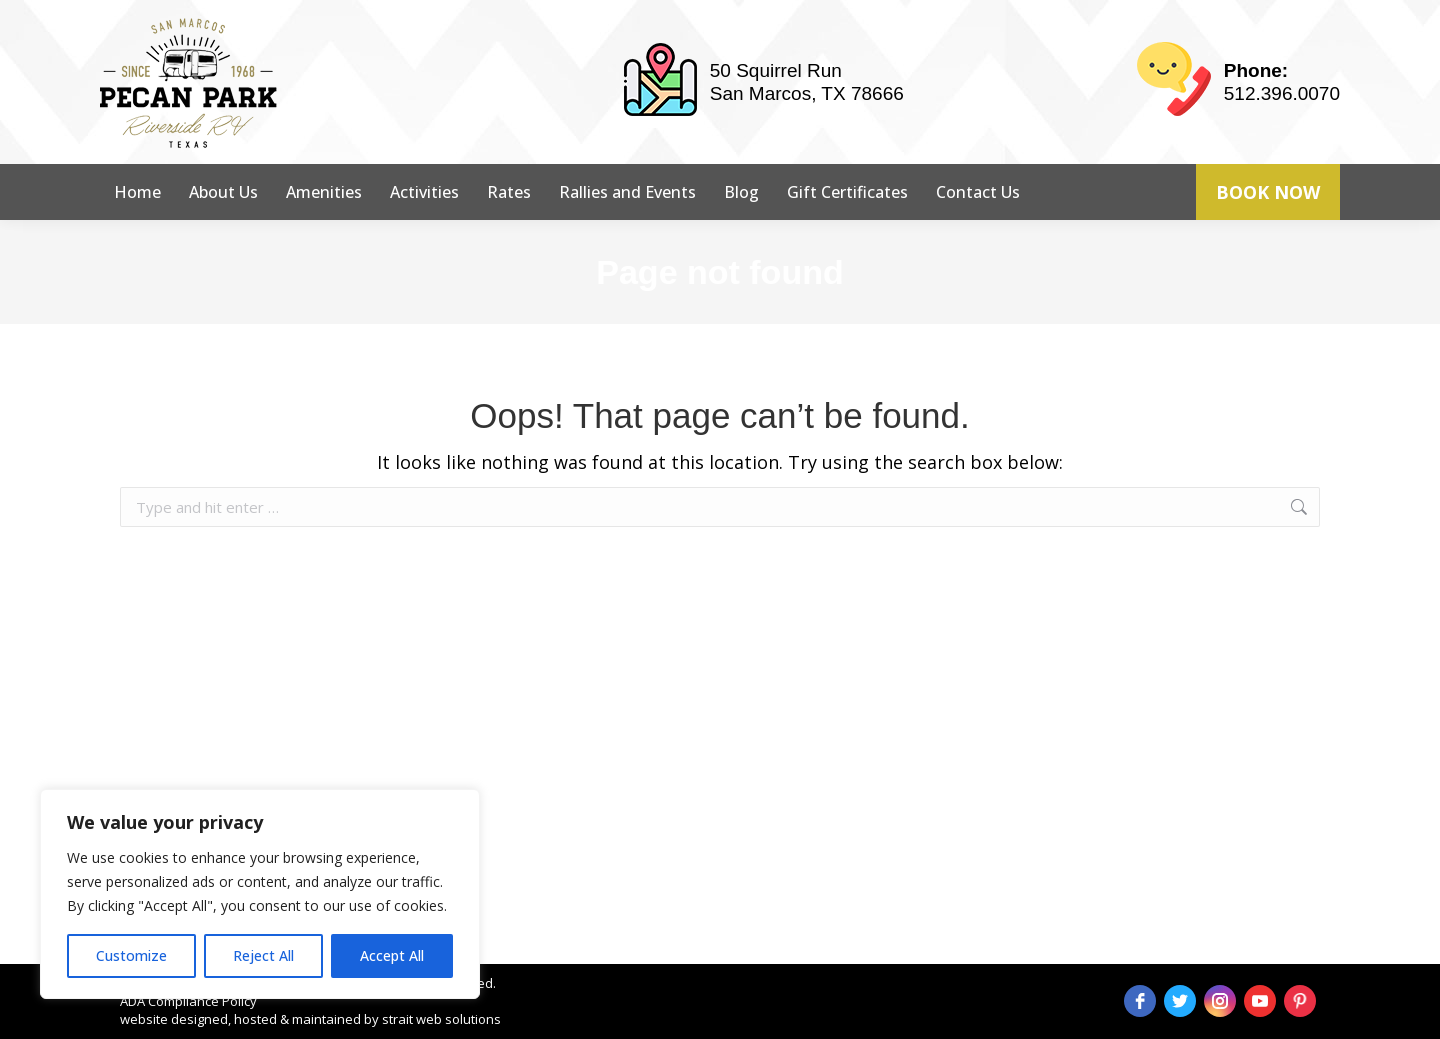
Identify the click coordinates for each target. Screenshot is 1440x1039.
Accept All (392, 955)
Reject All (263, 955)
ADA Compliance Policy (188, 1001)
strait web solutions (441, 1019)
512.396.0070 (1282, 93)
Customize (131, 955)
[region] (260, 894)
